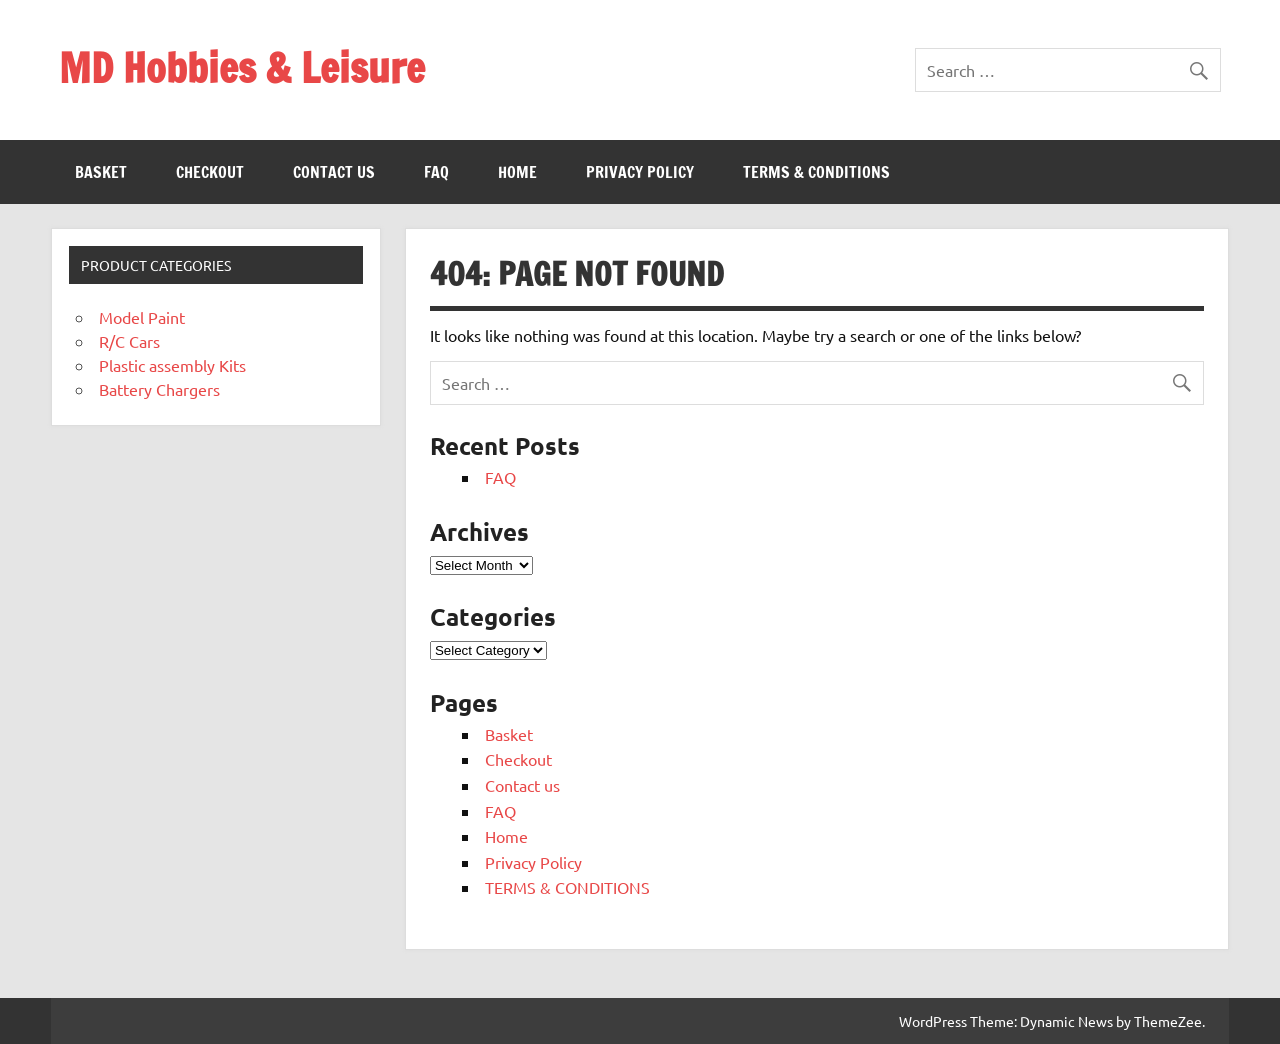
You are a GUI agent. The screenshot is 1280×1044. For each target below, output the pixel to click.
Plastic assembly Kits (172, 365)
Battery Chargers (159, 389)
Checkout (210, 172)
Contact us (334, 172)
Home (517, 172)
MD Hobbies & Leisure (242, 67)
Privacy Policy (640, 172)
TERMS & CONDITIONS (816, 172)
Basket (101, 172)
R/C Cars (129, 341)
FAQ (436, 172)
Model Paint (142, 317)
